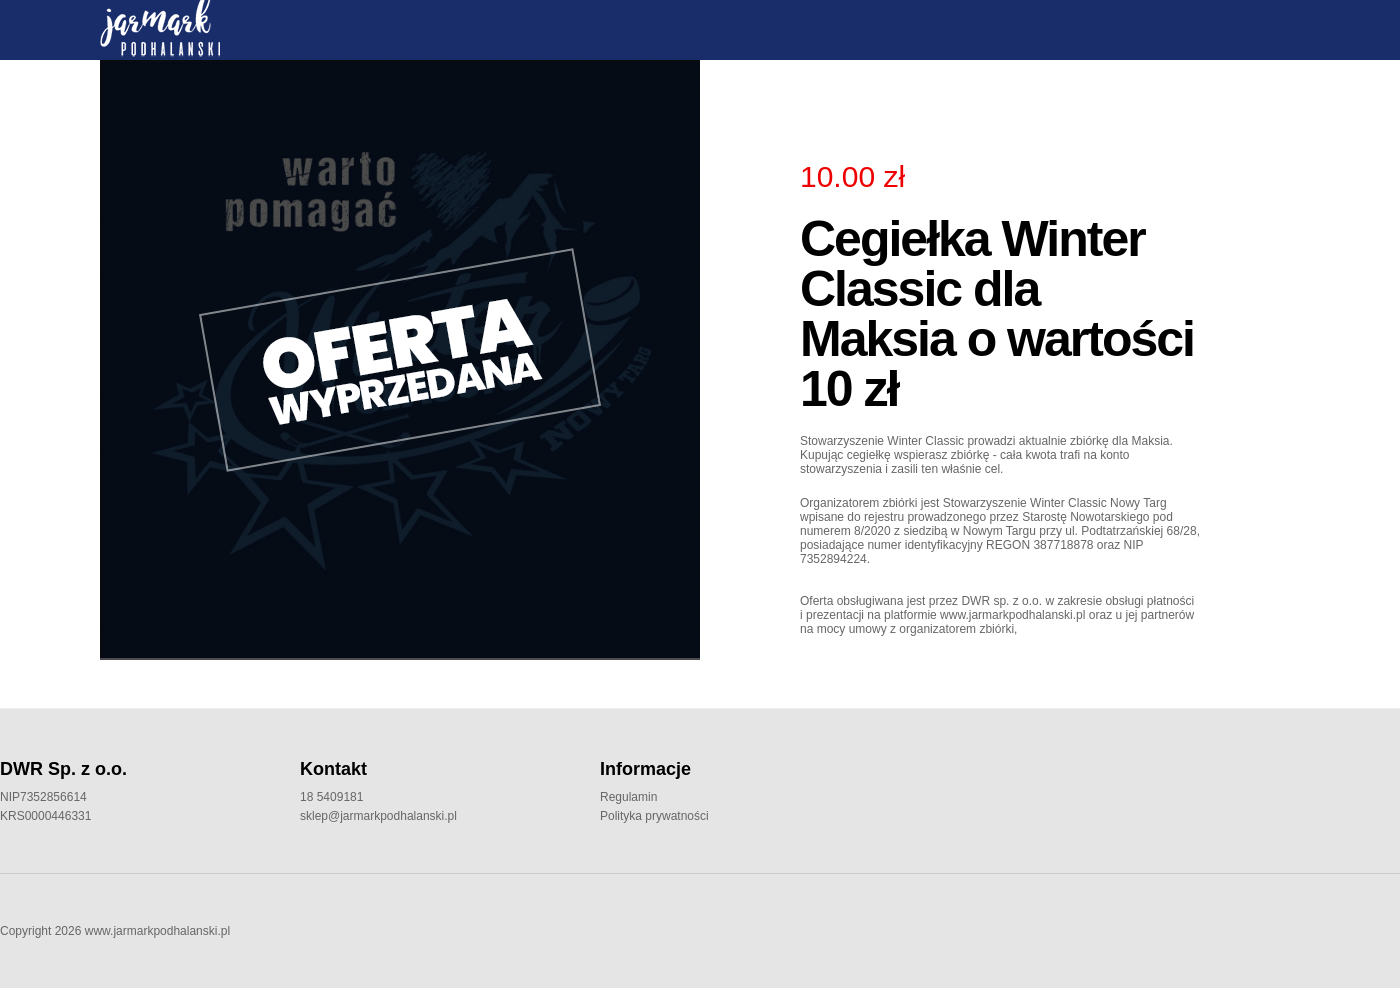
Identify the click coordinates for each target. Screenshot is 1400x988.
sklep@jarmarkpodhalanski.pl (378, 816)
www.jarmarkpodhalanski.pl (157, 931)
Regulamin (628, 797)
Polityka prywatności (654, 816)
